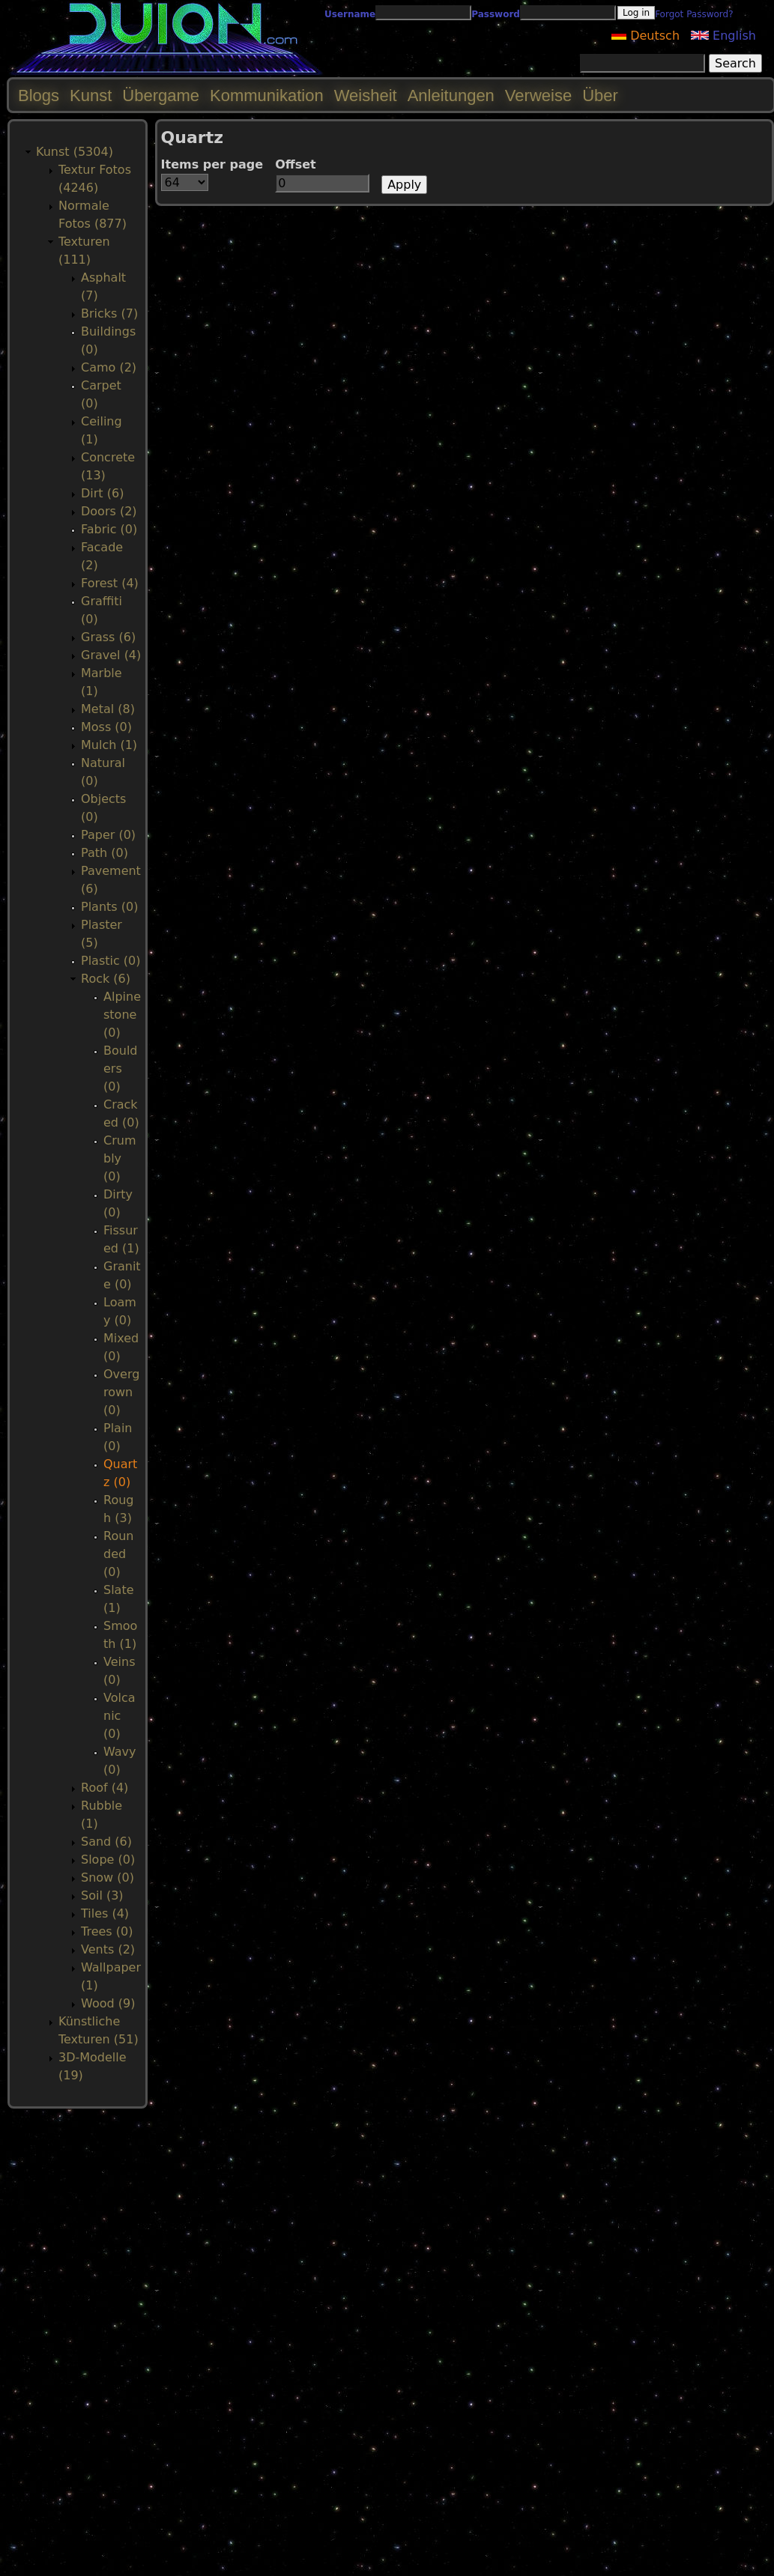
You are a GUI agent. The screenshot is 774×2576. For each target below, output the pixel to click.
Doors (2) (109, 511)
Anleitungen (451, 95)
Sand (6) (106, 1841)
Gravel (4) (111, 655)
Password (495, 14)
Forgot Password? (694, 14)
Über (600, 95)
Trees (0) (107, 1931)
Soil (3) (102, 1895)
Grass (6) (108, 637)
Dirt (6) (102, 493)
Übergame (160, 95)
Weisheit (365, 95)
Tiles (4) (105, 1913)
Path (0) (104, 853)
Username (349, 14)
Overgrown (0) (121, 1392)
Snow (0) (107, 1877)
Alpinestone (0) (122, 1015)
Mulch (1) (109, 745)
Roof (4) (104, 1788)
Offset (295, 164)
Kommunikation (267, 95)
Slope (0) (108, 1859)
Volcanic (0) (119, 1716)
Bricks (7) (109, 313)
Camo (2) (108, 367)
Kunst (91, 95)
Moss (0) (106, 727)
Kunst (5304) (74, 152)
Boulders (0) (120, 1068)
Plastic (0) (111, 961)
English (723, 35)
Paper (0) (108, 835)
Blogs (38, 95)
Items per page (212, 164)
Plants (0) (109, 907)
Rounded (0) (118, 1554)
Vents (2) (108, 1949)
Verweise (538, 95)
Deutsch (645, 35)
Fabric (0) (109, 529)
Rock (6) (105, 979)
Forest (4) (110, 583)
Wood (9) (108, 2003)
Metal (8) (108, 709)
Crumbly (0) (119, 1158)
